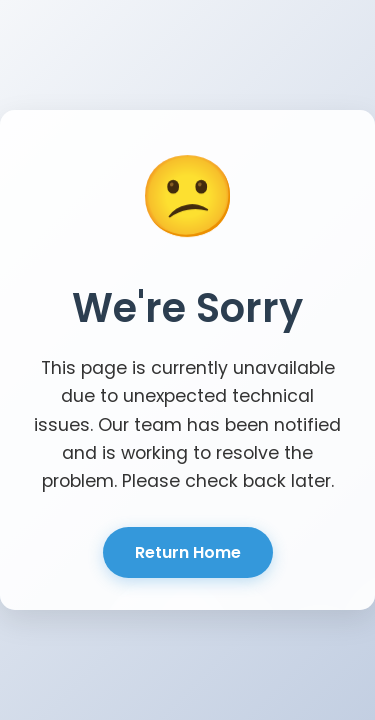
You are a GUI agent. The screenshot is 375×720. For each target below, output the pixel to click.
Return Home (188, 552)
